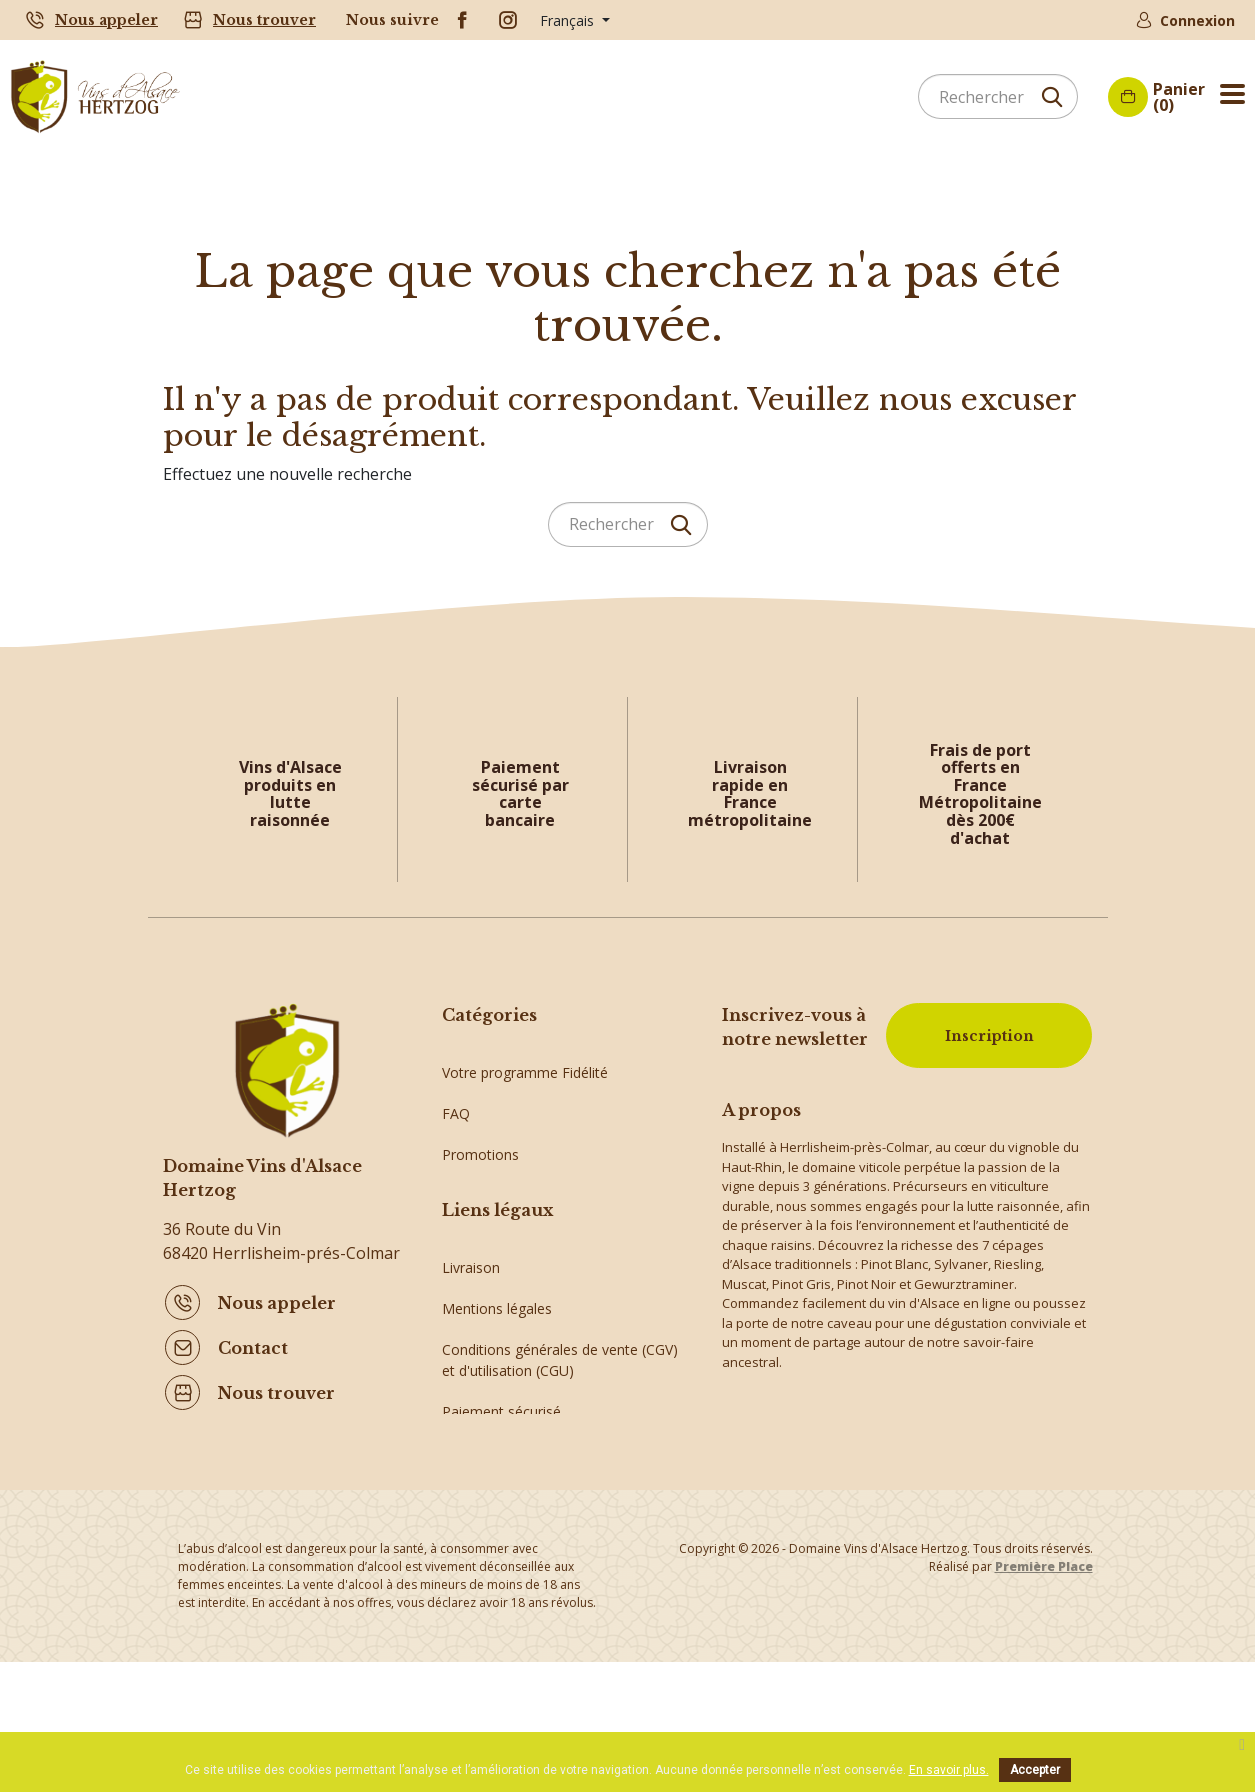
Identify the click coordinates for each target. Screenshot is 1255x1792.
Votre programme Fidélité (525, 1054)
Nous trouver (264, 20)
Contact (253, 1344)
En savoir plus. (949, 1770)
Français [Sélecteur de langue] (569, 20)
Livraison (471, 1344)
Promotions (480, 1136)
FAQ (456, 1095)
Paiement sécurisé (501, 1488)
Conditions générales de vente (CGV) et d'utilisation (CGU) (560, 1437)
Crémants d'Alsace (502, 1177)
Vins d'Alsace (483, 1259)
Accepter (1035, 1770)
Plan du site (479, 1529)
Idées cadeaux (488, 1218)
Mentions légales (497, 1385)
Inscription (986, 1033)
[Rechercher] (998, 96)
